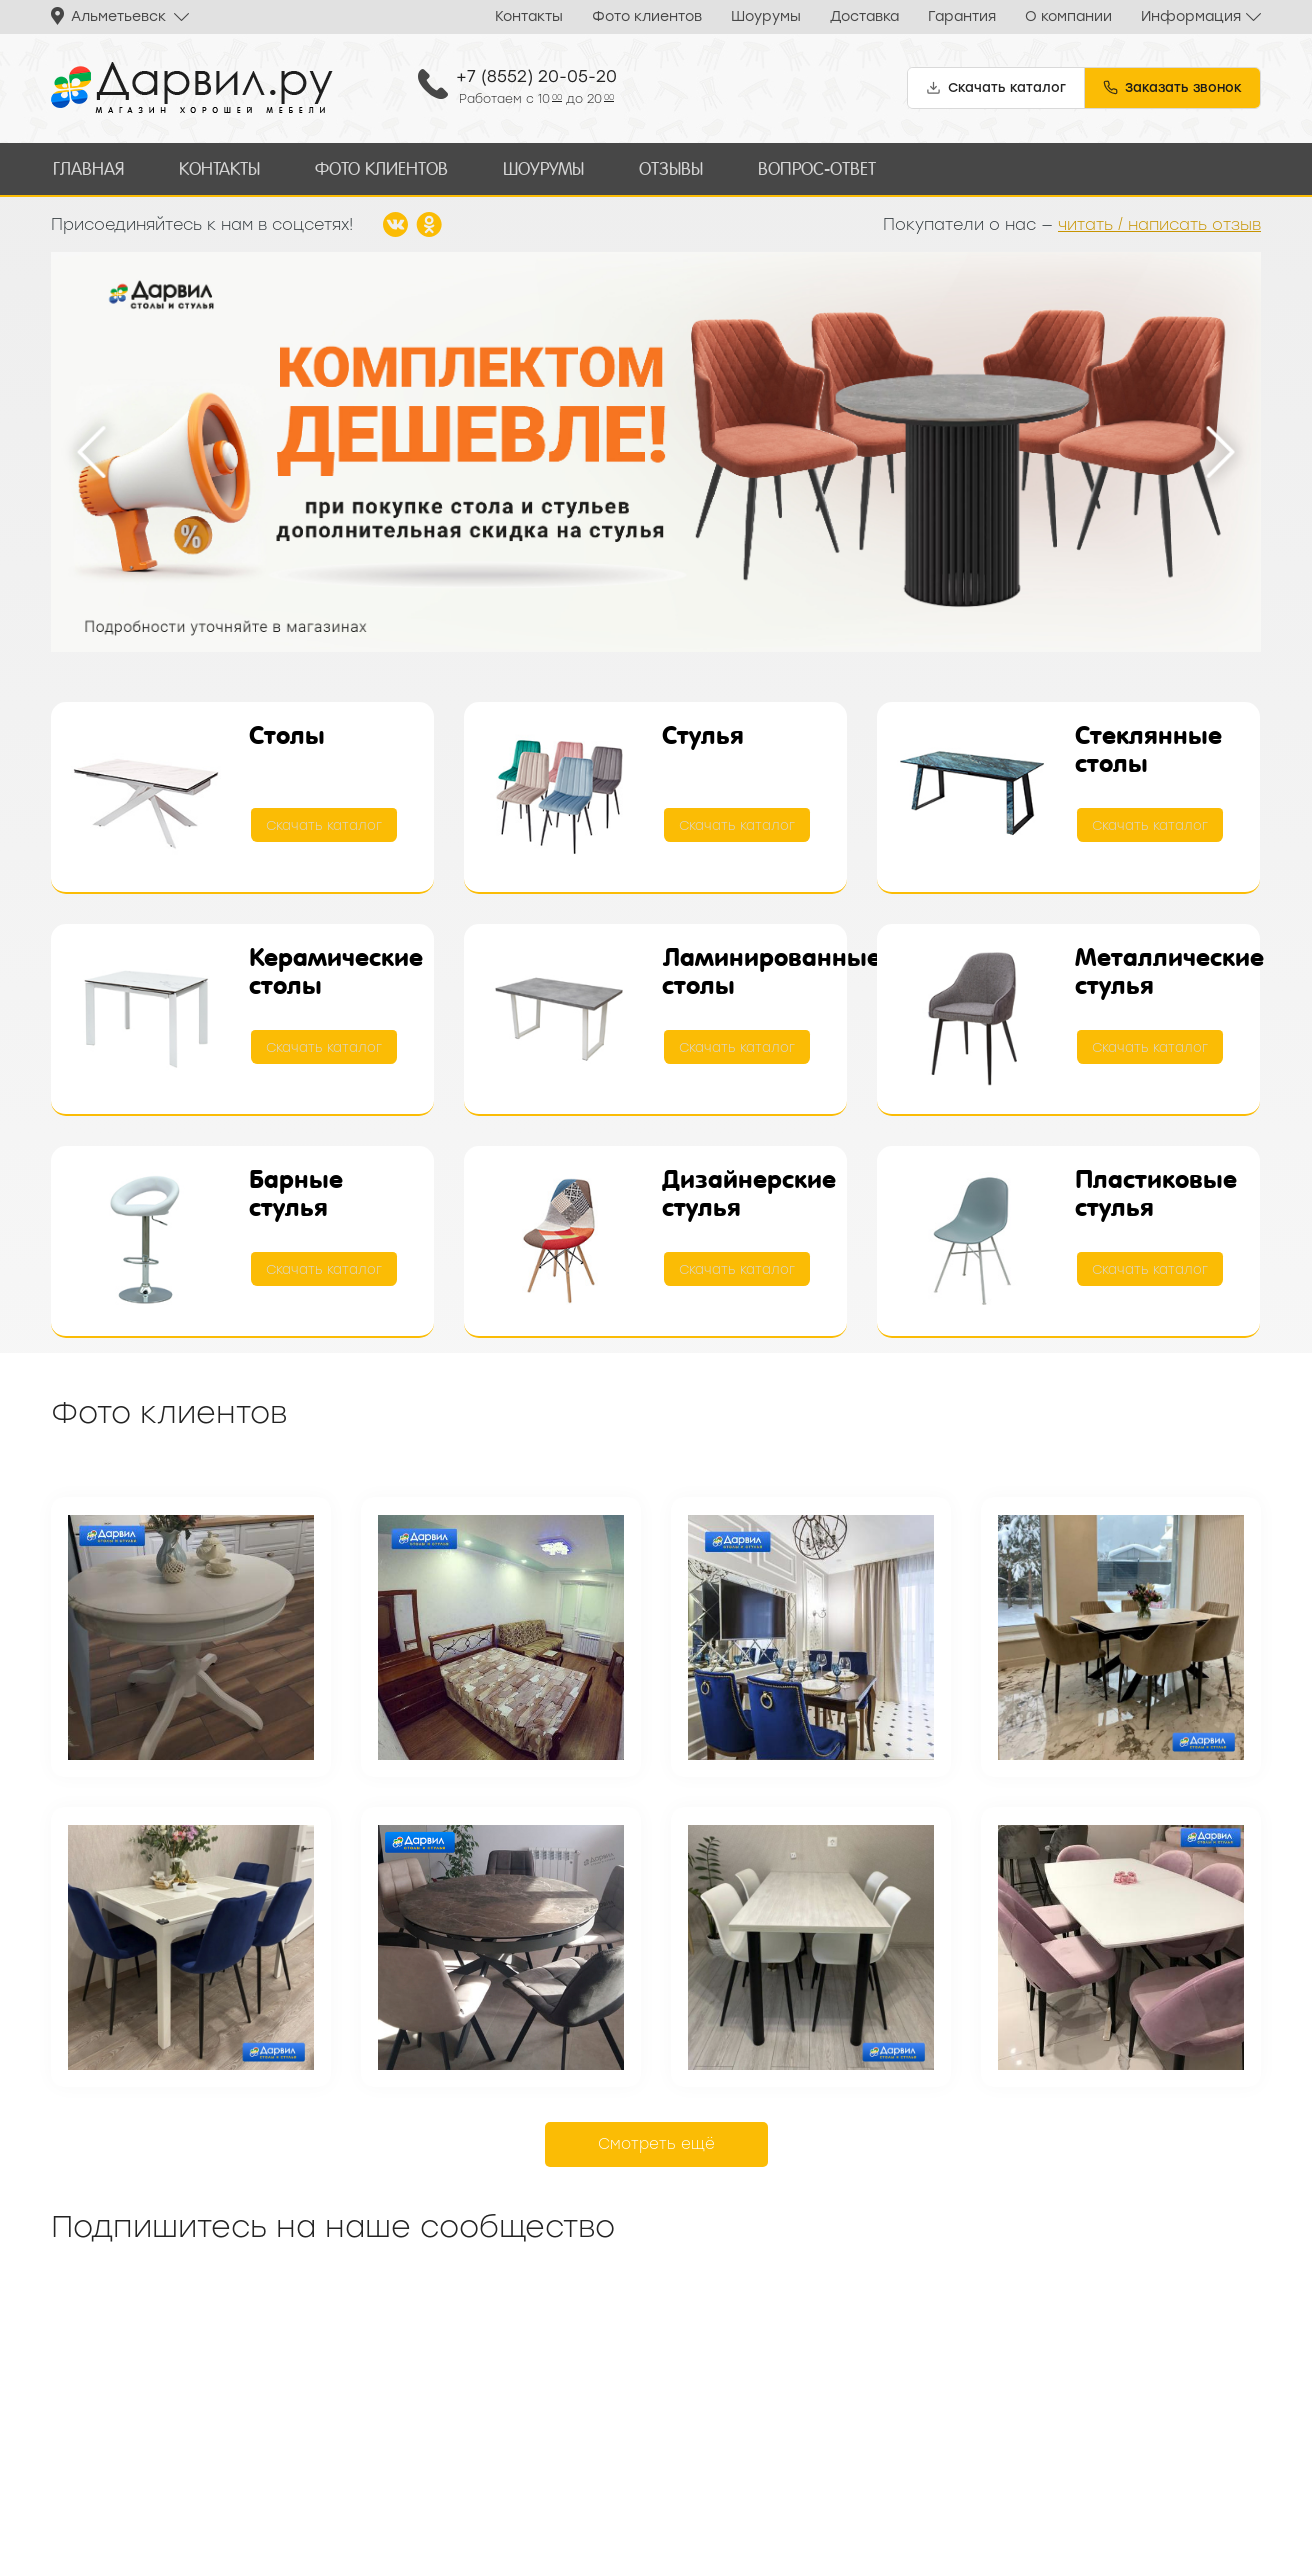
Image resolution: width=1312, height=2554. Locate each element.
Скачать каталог (325, 823)
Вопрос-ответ (806, 167)
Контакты (529, 16)
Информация (1191, 16)
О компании (1068, 16)
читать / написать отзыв (1159, 221)
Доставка (864, 16)
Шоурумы (766, 16)
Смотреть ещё (656, 2142)
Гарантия (962, 16)
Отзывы (661, 167)
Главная (87, 167)
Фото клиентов (647, 16)
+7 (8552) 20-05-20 (536, 76)
